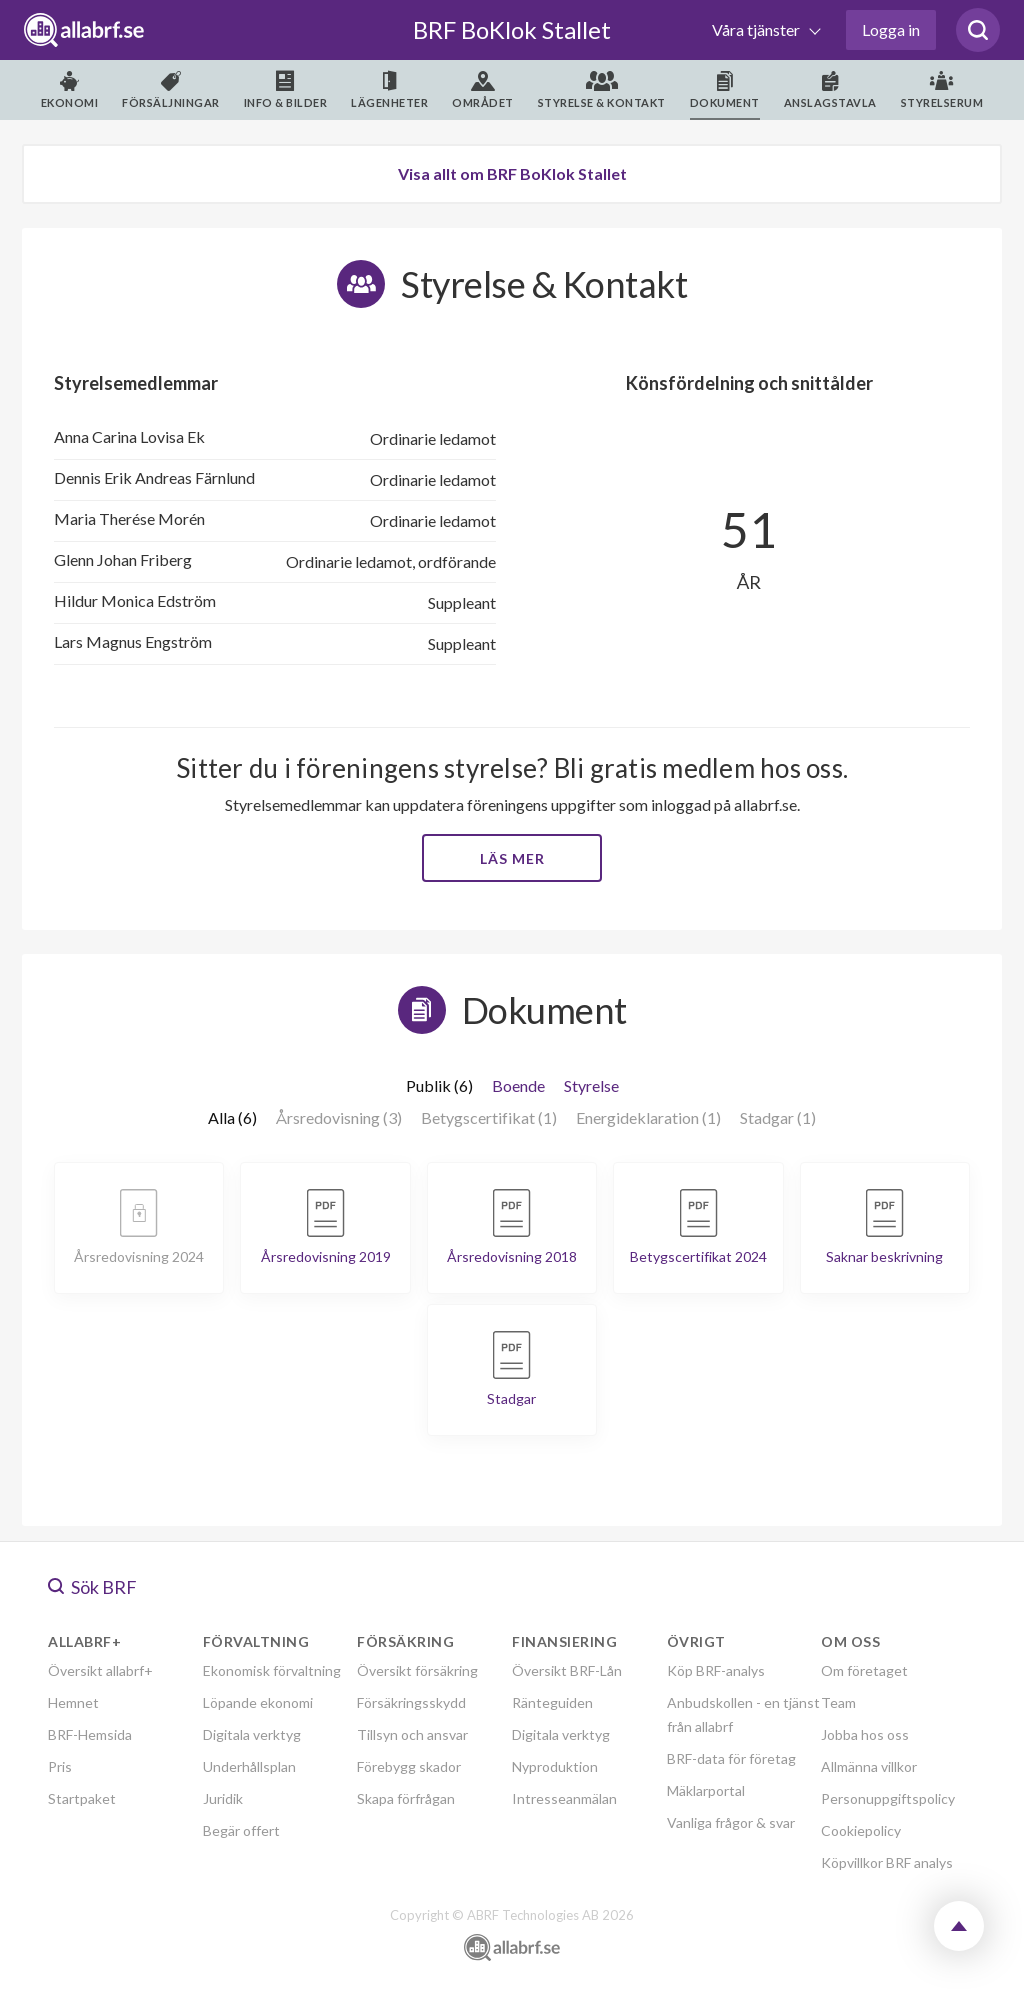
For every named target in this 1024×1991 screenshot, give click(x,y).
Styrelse (591, 1085)
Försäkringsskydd (411, 1702)
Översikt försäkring (417, 1670)
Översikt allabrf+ (100, 1670)
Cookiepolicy (861, 1830)
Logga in (891, 29)
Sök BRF (92, 1587)
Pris (60, 1766)
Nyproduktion (555, 1766)
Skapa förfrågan (406, 1798)
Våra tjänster (757, 29)
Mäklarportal (706, 1790)
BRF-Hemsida (90, 1734)
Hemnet (73, 1702)
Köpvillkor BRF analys (887, 1862)
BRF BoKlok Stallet (512, 29)
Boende (518, 1085)
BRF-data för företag (731, 1758)
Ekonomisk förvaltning (272, 1670)
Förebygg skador (409, 1766)
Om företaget (864, 1670)
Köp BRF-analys (716, 1670)
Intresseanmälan (564, 1798)
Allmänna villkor (869, 1766)
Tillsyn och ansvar (412, 1734)
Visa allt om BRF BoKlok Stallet (512, 173)
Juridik (223, 1798)
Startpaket (82, 1798)
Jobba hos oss (865, 1734)
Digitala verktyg (252, 1734)
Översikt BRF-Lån (567, 1670)
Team (838, 1702)
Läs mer (512, 858)
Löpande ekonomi (258, 1702)
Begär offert (241, 1830)
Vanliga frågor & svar (731, 1822)
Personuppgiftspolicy (888, 1798)
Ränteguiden (552, 1702)
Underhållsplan (249, 1766)
